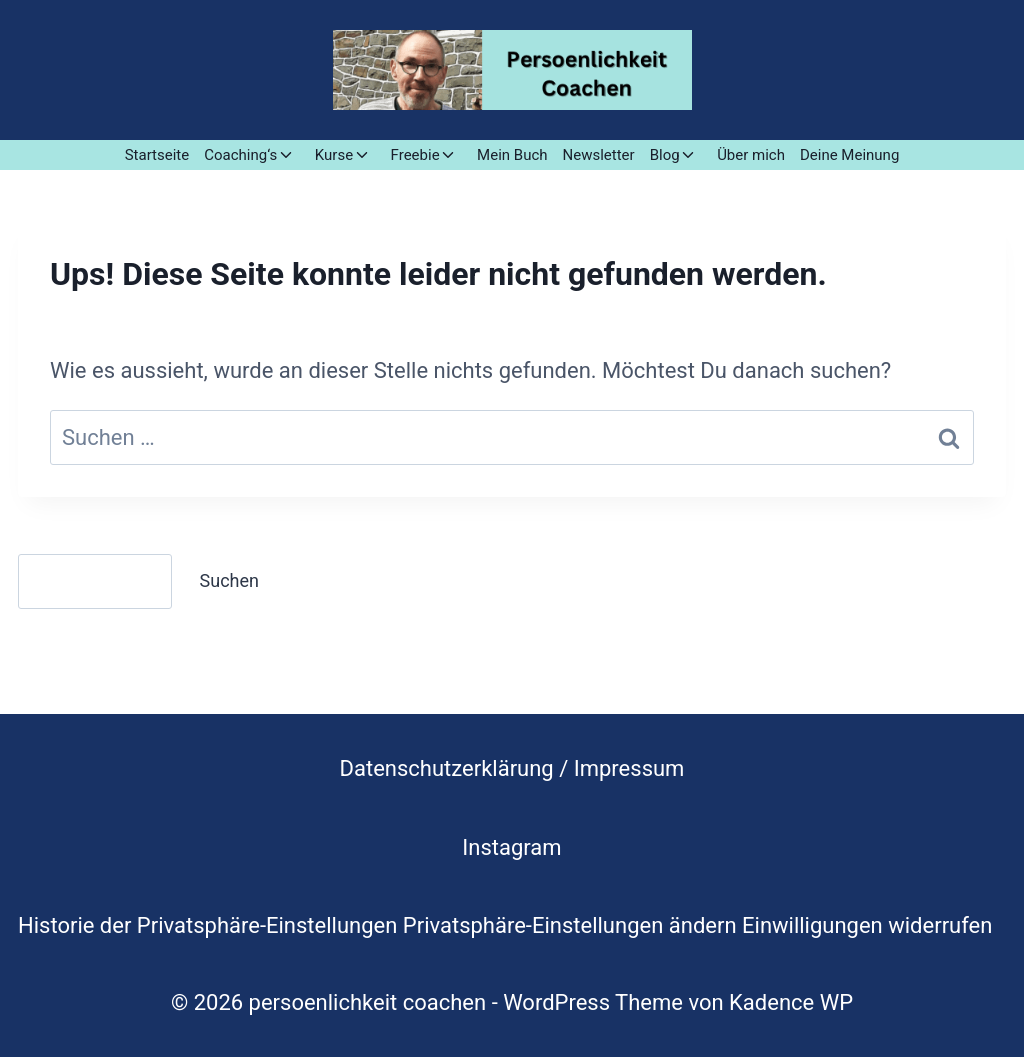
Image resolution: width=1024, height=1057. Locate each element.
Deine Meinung (849, 155)
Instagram (511, 847)
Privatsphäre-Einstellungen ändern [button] (570, 925)
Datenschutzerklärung (447, 768)
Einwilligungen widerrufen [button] (867, 925)
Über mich (751, 155)
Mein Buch (512, 155)
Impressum (629, 768)
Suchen (229, 580)
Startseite (157, 155)
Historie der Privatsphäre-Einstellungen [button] (207, 925)
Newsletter (599, 155)
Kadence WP (791, 1002)
